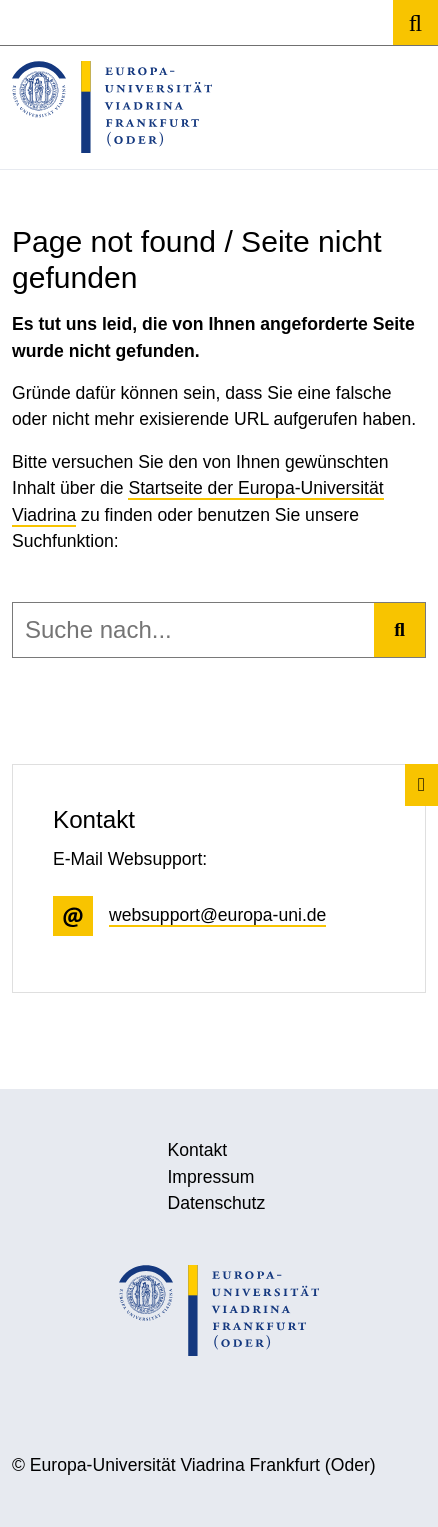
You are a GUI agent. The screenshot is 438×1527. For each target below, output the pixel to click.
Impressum (210, 1177)
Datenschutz (216, 1203)
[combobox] (193, 630)
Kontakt (197, 1150)
